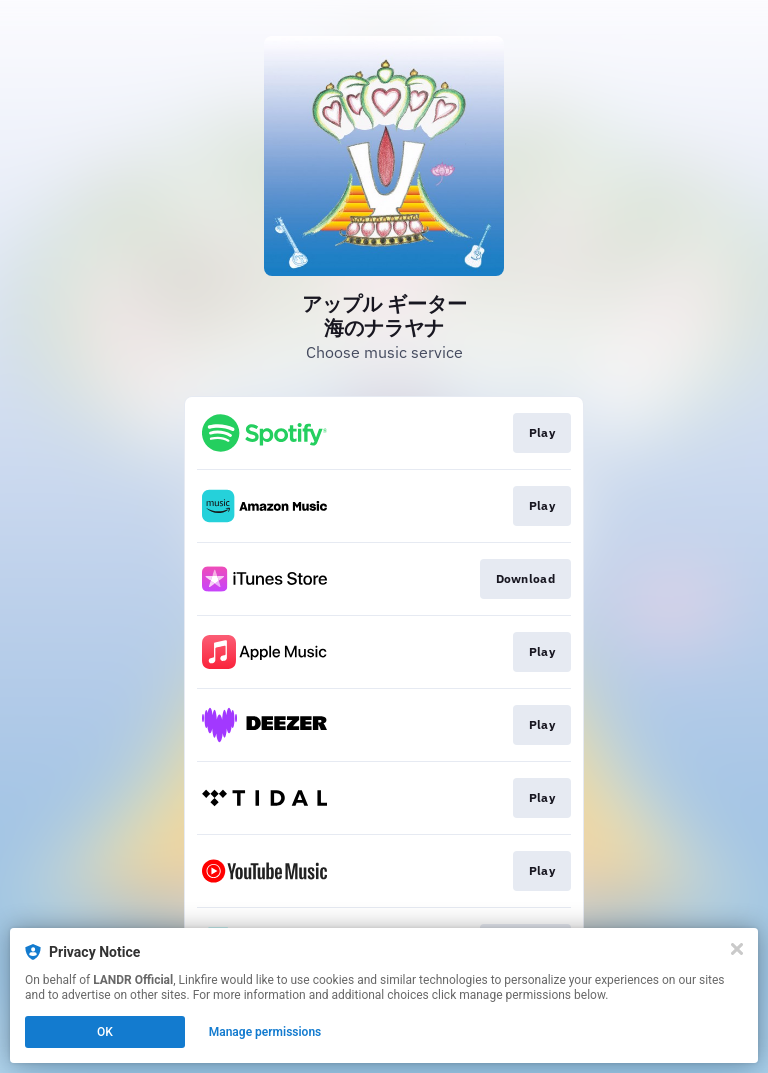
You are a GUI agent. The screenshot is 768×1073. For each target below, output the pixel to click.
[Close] (737, 949)
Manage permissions (265, 1032)
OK (105, 1032)
